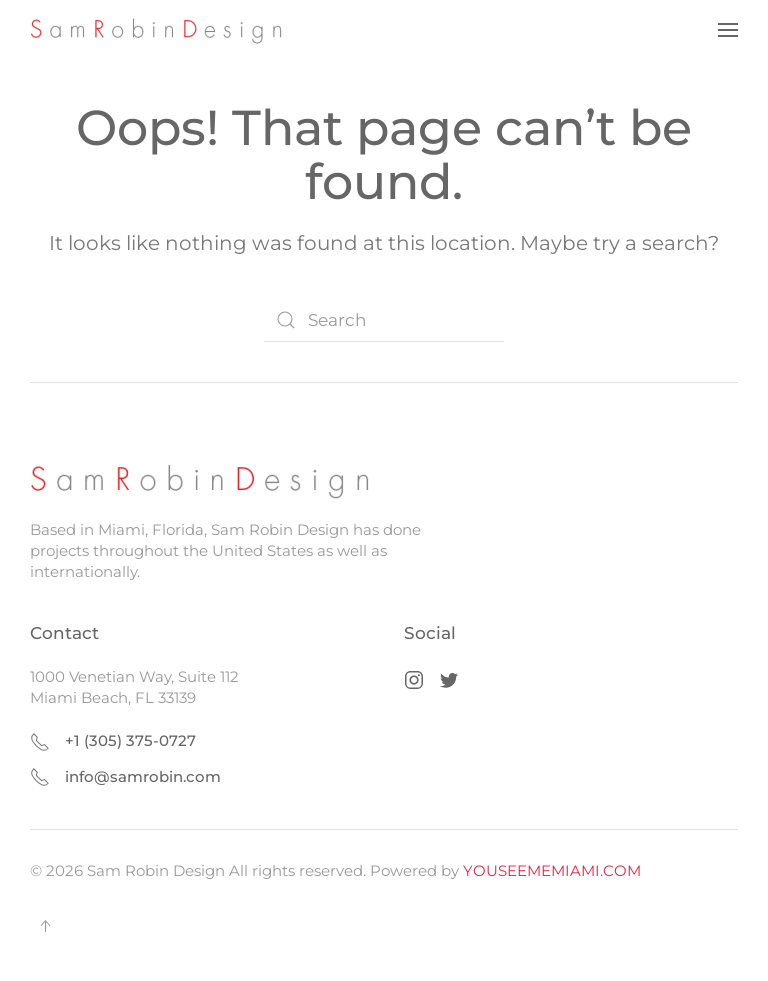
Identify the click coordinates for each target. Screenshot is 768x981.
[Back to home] (163, 30)
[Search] (384, 320)
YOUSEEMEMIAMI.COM (552, 870)
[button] (728, 30)
